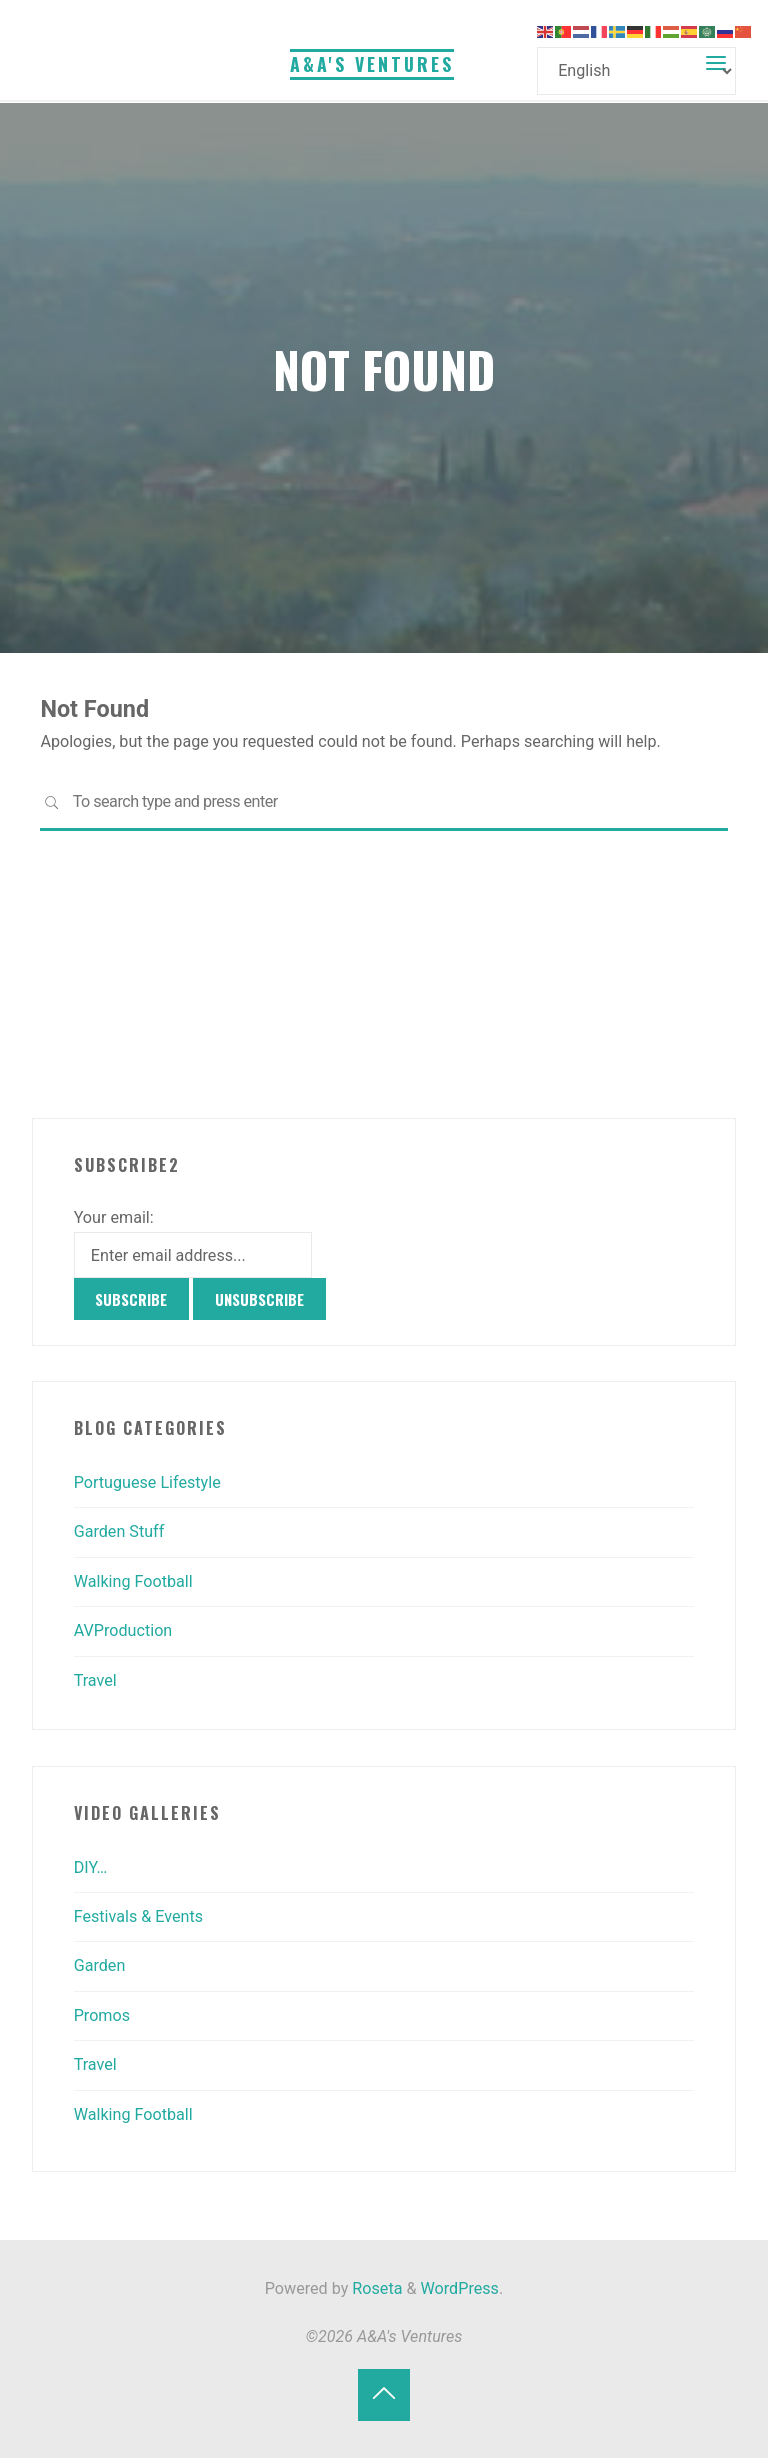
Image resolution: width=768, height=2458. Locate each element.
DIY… (91, 1867)
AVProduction (123, 1630)
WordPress (460, 2288)
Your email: (114, 1217)
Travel (95, 1680)
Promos (102, 2015)
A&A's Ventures (372, 64)
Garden (100, 1965)
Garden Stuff (119, 1531)
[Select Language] (636, 70)
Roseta (375, 2288)
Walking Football (133, 1581)
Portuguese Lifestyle (147, 1482)
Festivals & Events (138, 1916)
